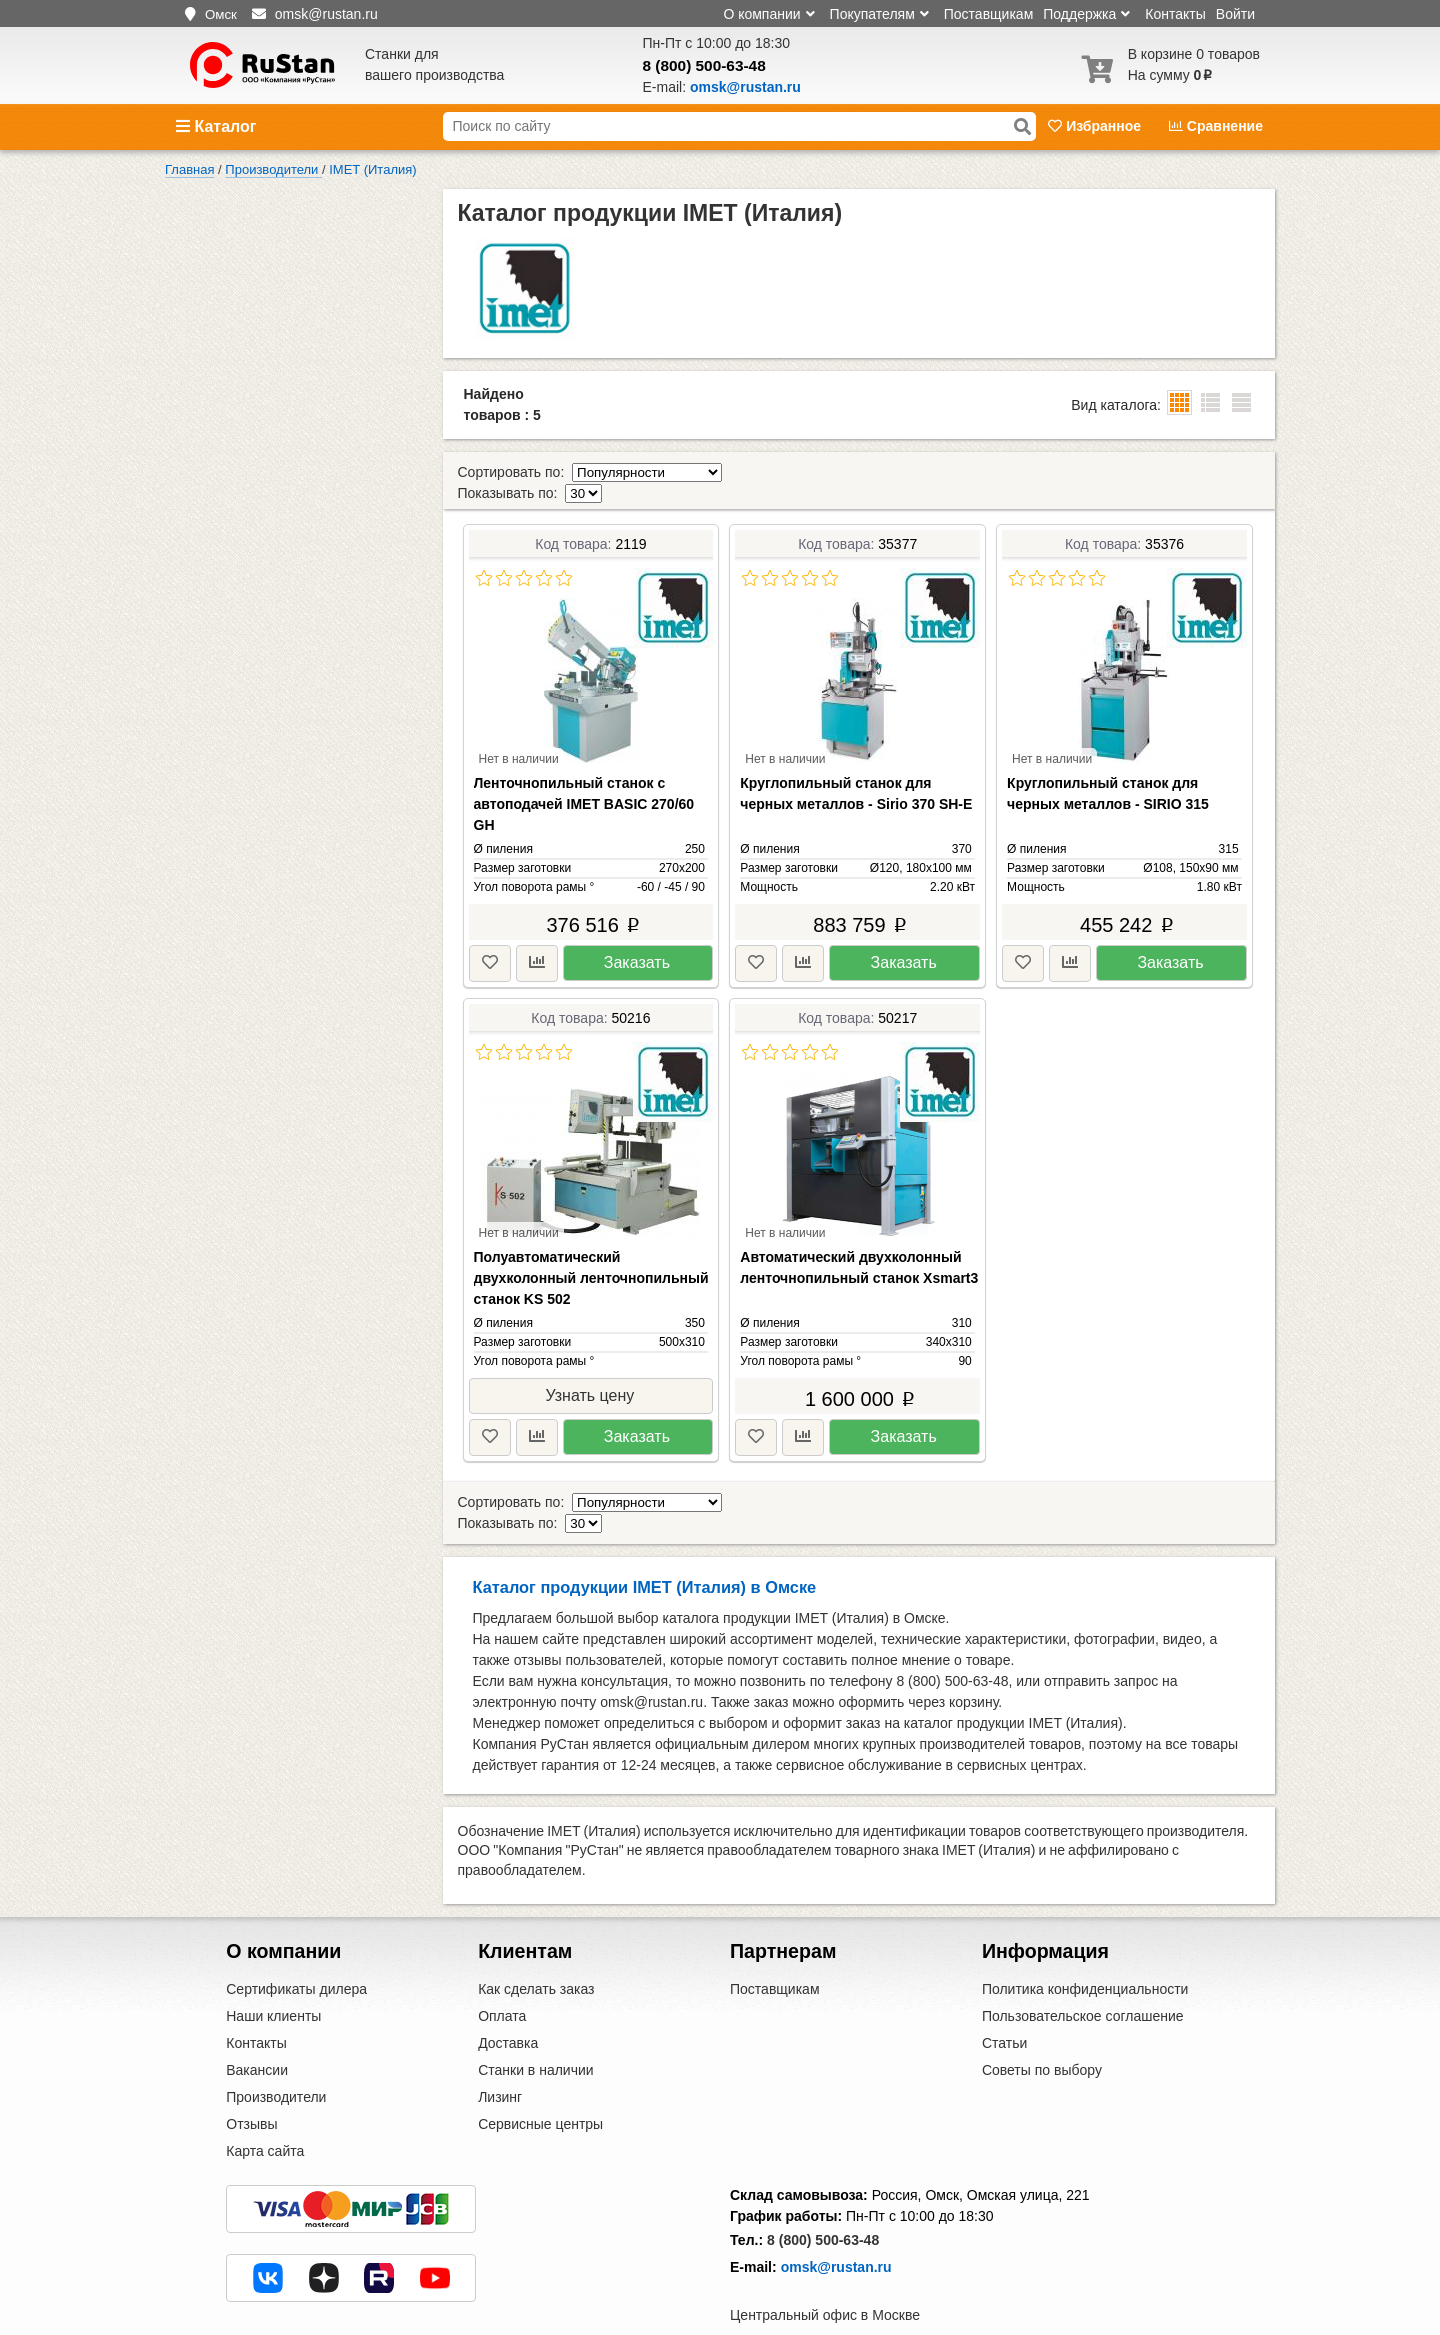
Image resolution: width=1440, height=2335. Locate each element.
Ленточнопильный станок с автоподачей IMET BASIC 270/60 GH (584, 783)
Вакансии (257, 2028)
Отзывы (251, 2082)
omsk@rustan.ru (836, 2225)
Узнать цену (589, 1374)
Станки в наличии (536, 2028)
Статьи (1004, 2001)
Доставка (508, 2001)
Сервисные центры (540, 2082)
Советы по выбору (1042, 2028)
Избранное (1096, 126)
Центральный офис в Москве (825, 2273)
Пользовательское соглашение (1083, 1974)
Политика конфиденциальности (1085, 1947)
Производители (276, 2055)
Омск (221, 14)
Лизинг (500, 2055)
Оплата (502, 1974)
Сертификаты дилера (296, 1947)
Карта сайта (265, 2109)
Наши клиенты (273, 1974)
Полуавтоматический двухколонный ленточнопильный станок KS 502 (591, 1257)
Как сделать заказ (536, 1947)
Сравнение (1216, 126)
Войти (1235, 14)
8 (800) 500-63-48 (704, 65)
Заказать (637, 941)
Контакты (1175, 14)
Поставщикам (989, 14)
